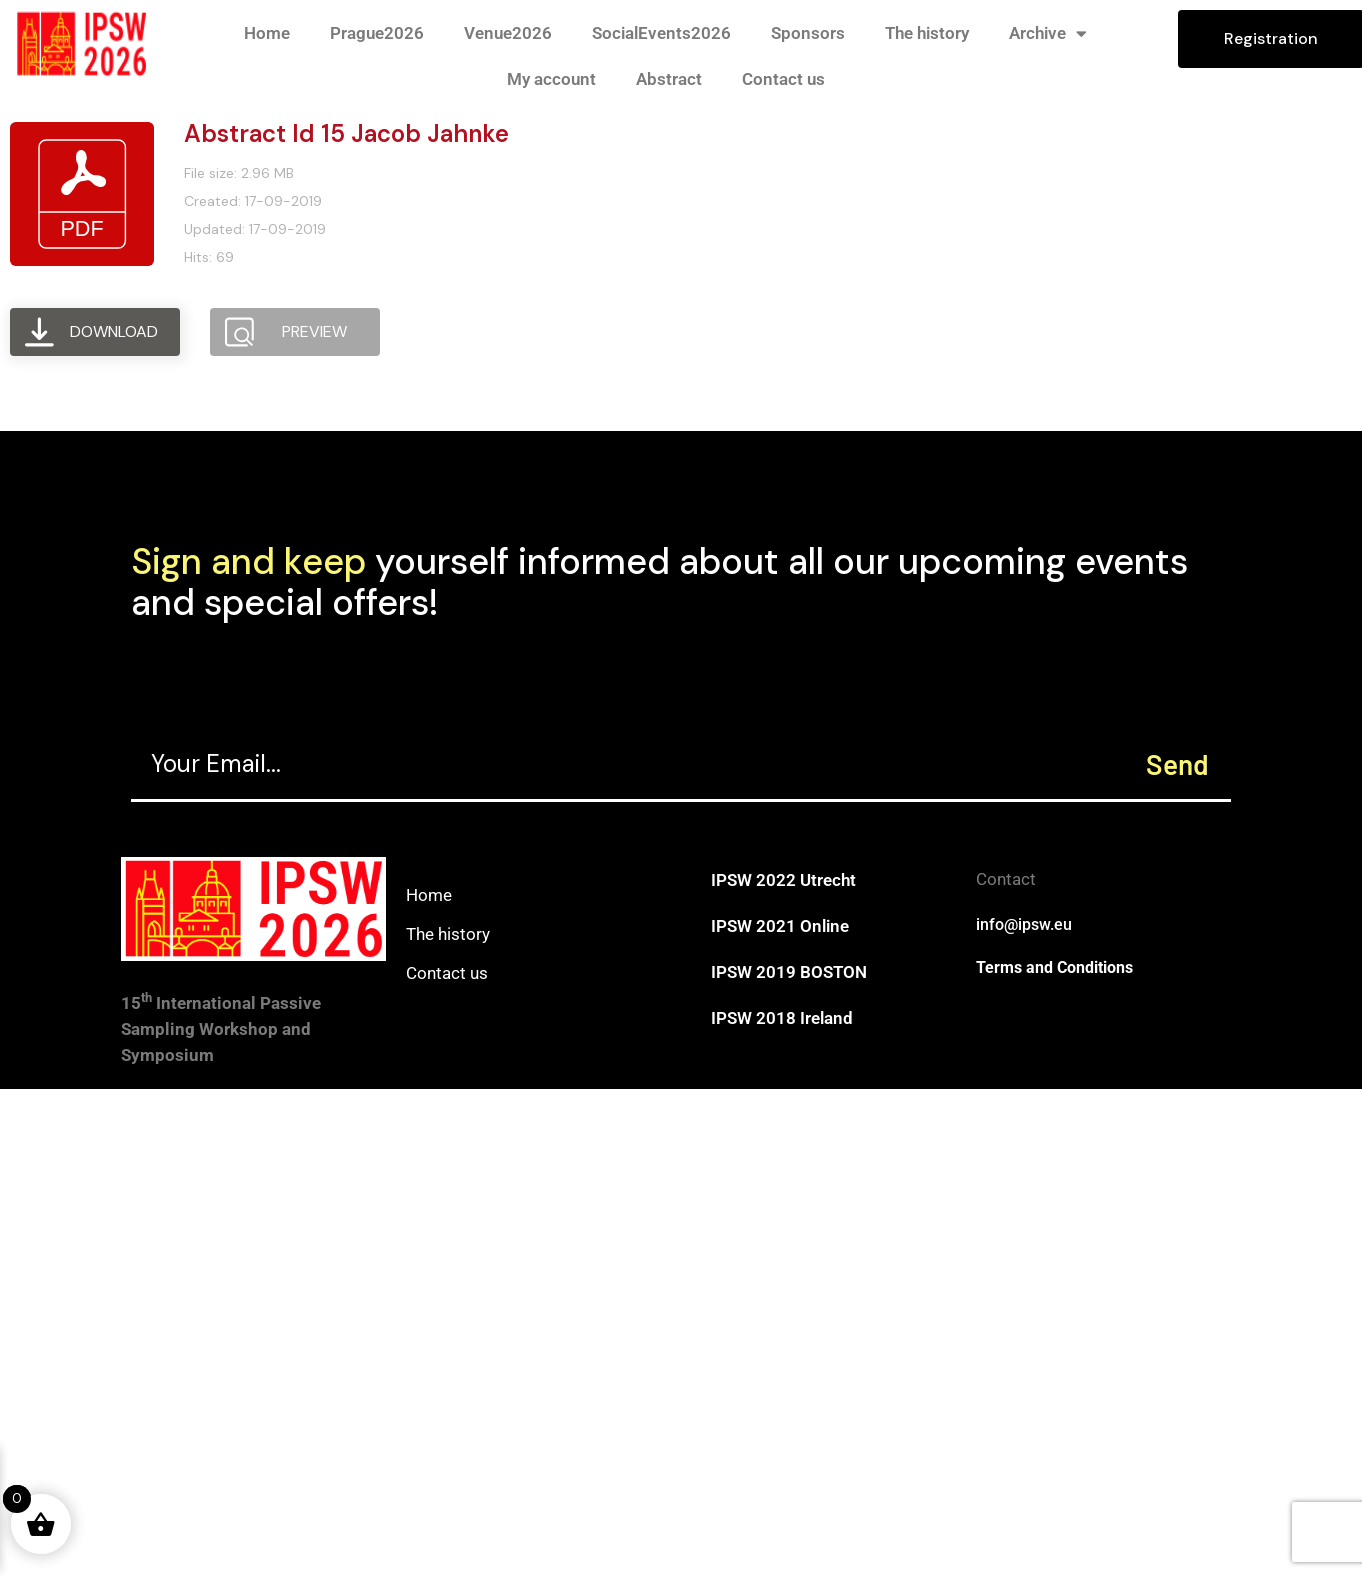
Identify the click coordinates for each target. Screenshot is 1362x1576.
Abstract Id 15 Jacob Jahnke (346, 133)
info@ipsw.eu (1024, 924)
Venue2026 (508, 33)
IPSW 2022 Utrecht (783, 880)
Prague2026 (377, 33)
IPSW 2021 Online (780, 926)
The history (927, 33)
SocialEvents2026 (661, 33)
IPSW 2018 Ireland (782, 1018)
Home (267, 33)
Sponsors (808, 33)
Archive (1048, 33)
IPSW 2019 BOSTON (789, 972)
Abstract (669, 79)
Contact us (783, 79)
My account (551, 79)
